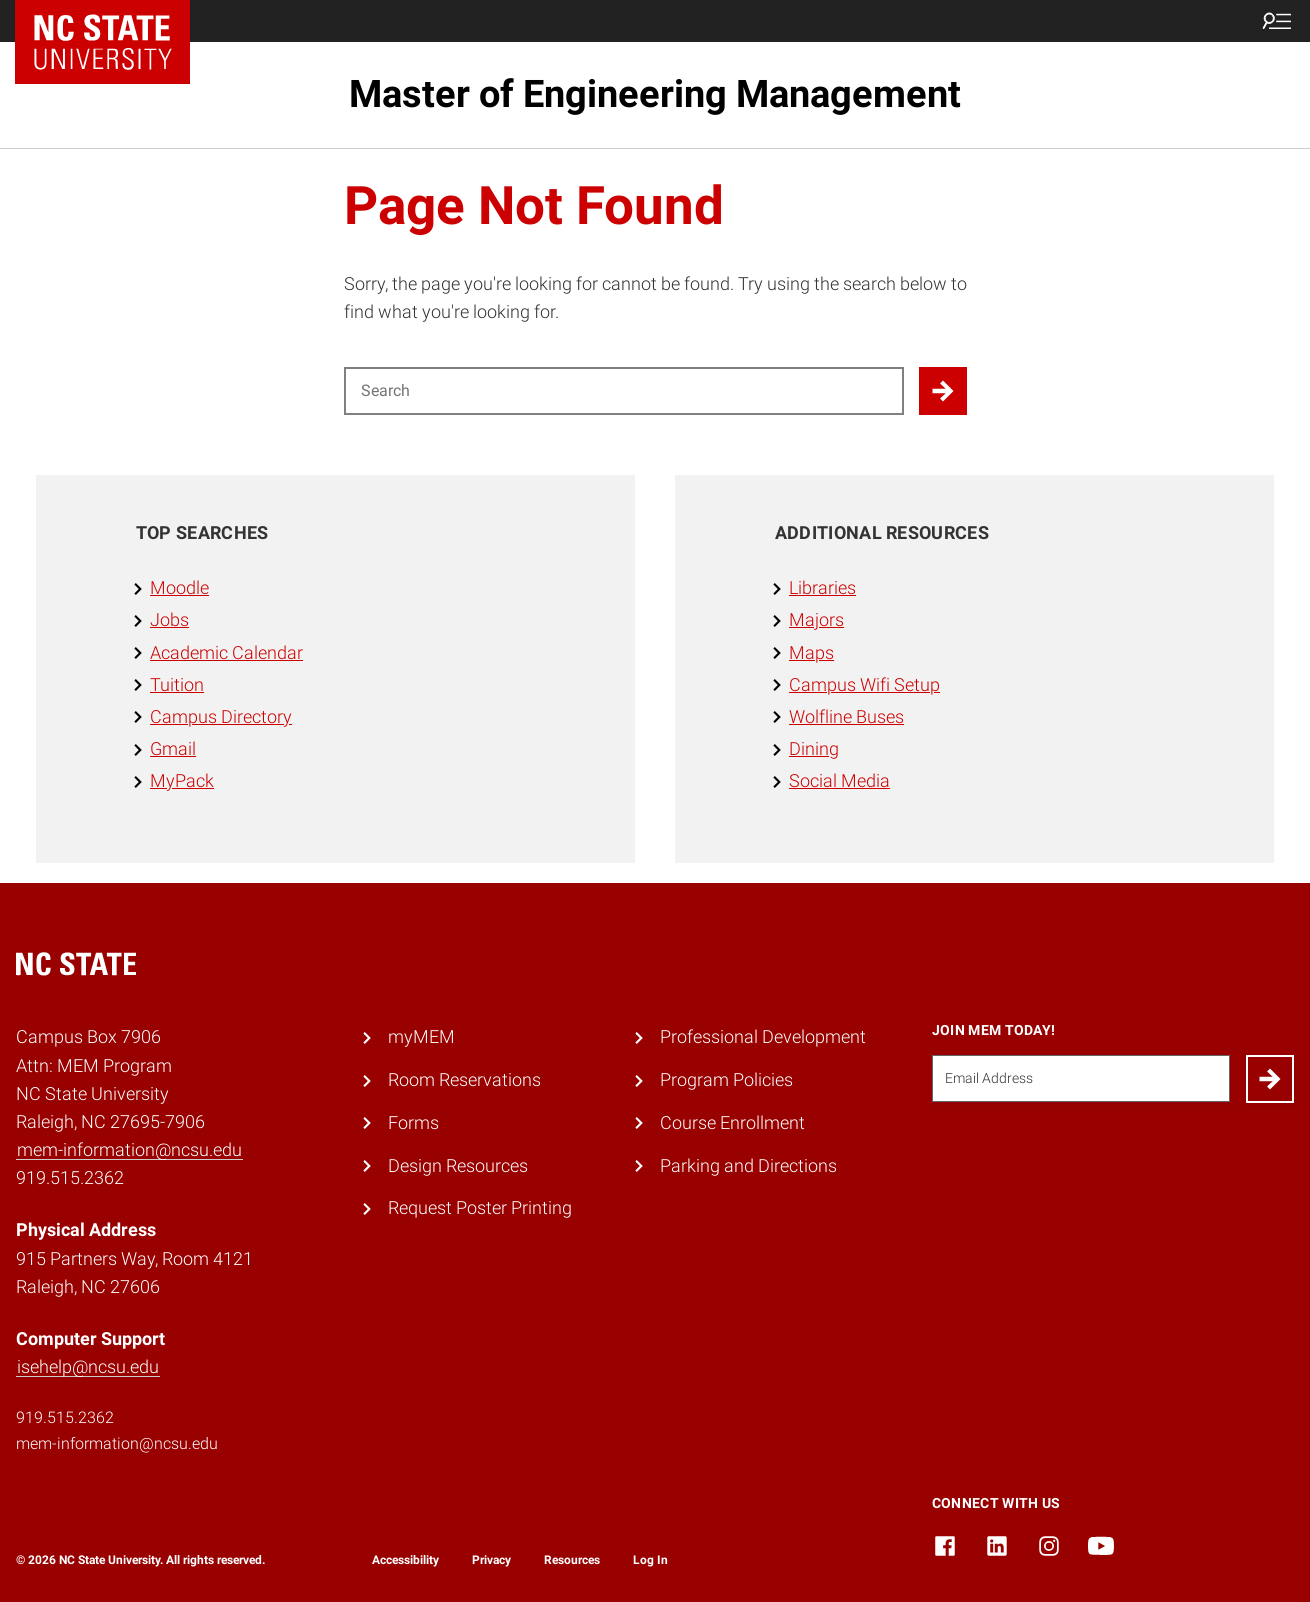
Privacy (491, 1560)
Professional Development (763, 1037)
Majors (816, 620)
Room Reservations (464, 1080)
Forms (413, 1123)
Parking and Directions (748, 1166)
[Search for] (624, 391)
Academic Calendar (226, 653)
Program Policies (726, 1080)
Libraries (822, 588)
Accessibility (405, 1560)
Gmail (173, 749)
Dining (814, 749)
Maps (811, 653)
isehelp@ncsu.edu (88, 1367)
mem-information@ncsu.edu (129, 1150)
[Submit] (1270, 1079)
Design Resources (458, 1166)
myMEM (421, 1037)
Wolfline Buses (846, 717)
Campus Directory (221, 717)
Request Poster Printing (480, 1208)
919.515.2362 (65, 1417)
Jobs (169, 620)
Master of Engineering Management (655, 94)
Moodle (179, 588)
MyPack (182, 781)
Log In (650, 1560)
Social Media (839, 781)
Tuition (177, 685)
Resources (572, 1560)
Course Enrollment (732, 1123)
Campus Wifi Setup (864, 685)
